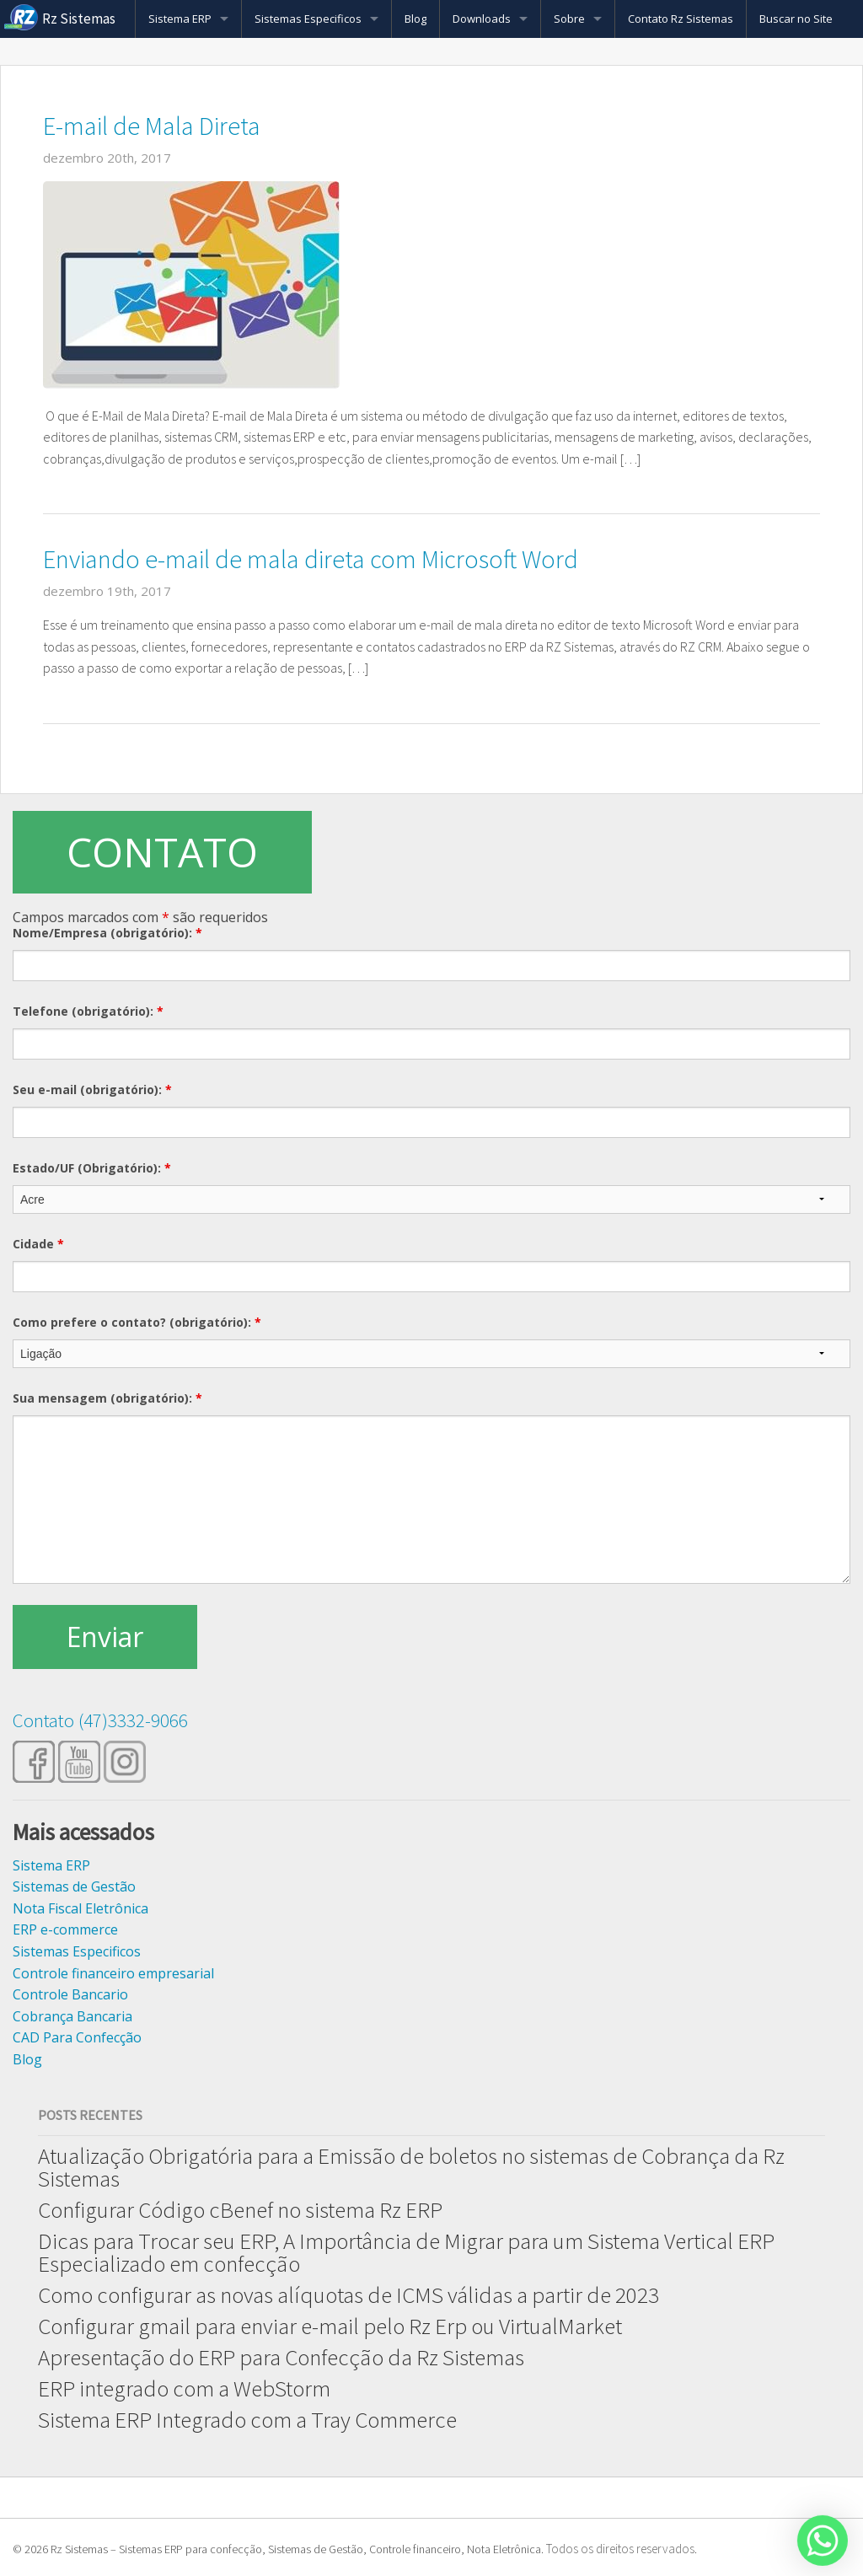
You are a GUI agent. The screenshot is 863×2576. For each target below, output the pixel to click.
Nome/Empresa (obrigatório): (107, 933)
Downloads (482, 18)
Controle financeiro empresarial (113, 1973)
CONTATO (162, 851)
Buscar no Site (796, 18)
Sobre (569, 18)
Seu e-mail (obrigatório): (92, 1089)
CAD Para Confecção (77, 2037)
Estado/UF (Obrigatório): (92, 1168)
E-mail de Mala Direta (151, 126)
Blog (415, 18)
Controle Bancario (70, 1994)
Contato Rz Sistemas (680, 18)
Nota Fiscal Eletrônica (80, 1908)
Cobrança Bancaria (72, 2016)
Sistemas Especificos (308, 18)
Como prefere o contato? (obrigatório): (137, 1322)
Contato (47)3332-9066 (100, 1720)
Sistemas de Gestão (74, 1886)
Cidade (38, 1244)
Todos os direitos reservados (620, 2549)
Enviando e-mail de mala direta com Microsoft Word (310, 559)
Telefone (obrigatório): (88, 1011)
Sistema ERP (180, 18)
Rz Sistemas (78, 18)
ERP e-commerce (65, 1929)
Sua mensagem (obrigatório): (107, 1398)
